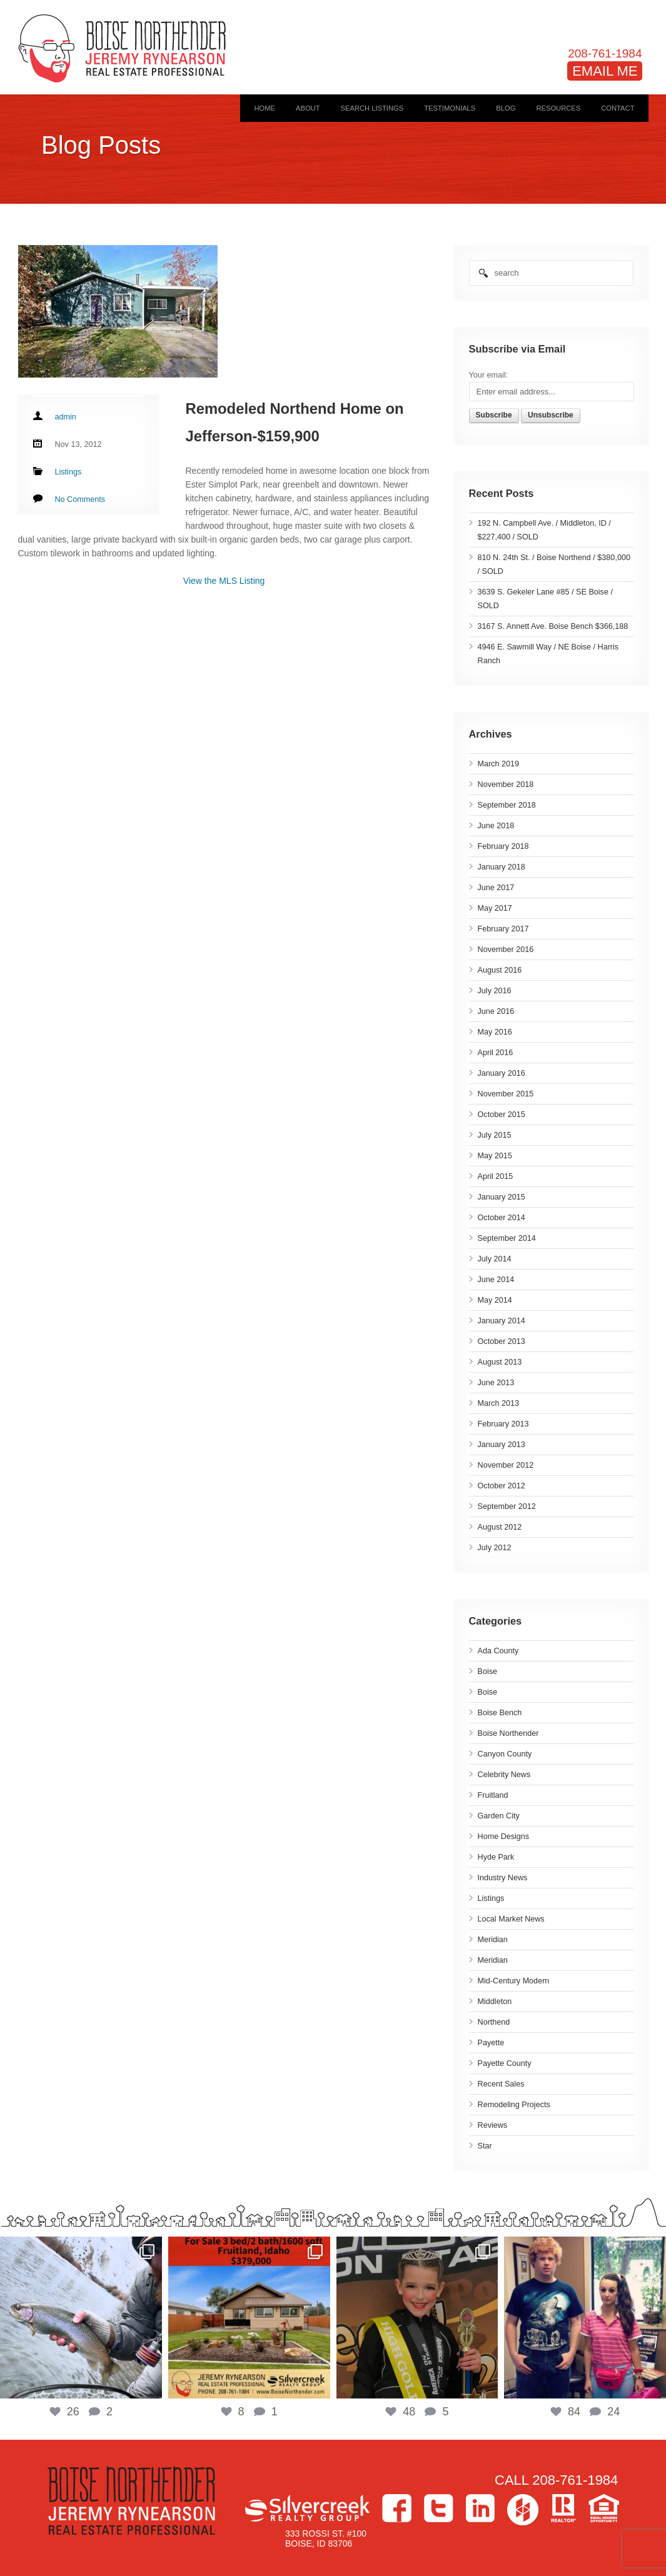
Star (485, 2146)
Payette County (505, 2063)
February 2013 (503, 1424)
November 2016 (506, 949)
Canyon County (505, 1754)
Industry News (503, 1877)
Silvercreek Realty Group (307, 2508)
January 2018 (501, 867)
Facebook (396, 2508)
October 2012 (501, 1485)
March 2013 (499, 1403)
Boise (488, 1671)
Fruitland (493, 1795)
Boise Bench (500, 1712)
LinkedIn (480, 2508)
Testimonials (449, 108)
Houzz (522, 2509)
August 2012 (500, 1527)
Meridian (493, 1939)
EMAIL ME (604, 71)
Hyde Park (496, 1857)
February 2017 (503, 929)
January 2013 (501, 1444)
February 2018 (503, 846)
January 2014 (501, 1320)
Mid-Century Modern (514, 1981)
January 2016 (501, 1073)
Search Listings (372, 108)
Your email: (488, 375)
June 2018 (496, 825)
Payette (491, 2042)
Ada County (498, 1650)
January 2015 (501, 1197)
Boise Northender (508, 1733)
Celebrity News (504, 1774)
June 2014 (496, 1279)
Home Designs (504, 1836)
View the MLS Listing (224, 581)
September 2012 (507, 1506)
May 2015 (495, 1155)
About (308, 108)
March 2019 (499, 763)
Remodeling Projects (514, 2104)
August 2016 (500, 970)
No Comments (80, 499)
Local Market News (511, 1919)
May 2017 (495, 908)
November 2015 (506, 1094)
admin (65, 417)
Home (264, 108)
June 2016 (496, 1011)
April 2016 (495, 1052)
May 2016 (495, 1032)
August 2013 (500, 1362)
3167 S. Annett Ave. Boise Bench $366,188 (553, 626)
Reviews (493, 2125)
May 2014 (495, 1300)
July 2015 (495, 1135)
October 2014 (501, 1217)
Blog (505, 108)
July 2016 (495, 990)
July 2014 (495, 1259)
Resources (558, 108)
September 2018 (507, 805)
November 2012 (506, 1465)
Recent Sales (501, 2084)
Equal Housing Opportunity (603, 2508)
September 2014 (507, 1238)
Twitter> (438, 2508)
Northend (494, 2022)
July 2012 (495, 1547)
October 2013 (501, 1341)
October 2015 (501, 1114)
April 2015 (495, 1176)
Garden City (499, 1816)
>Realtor (563, 2508)
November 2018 (506, 784)
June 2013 (496, 1382)
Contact (617, 108)
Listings (491, 1898)
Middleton (495, 2001)
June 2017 (496, 887)
